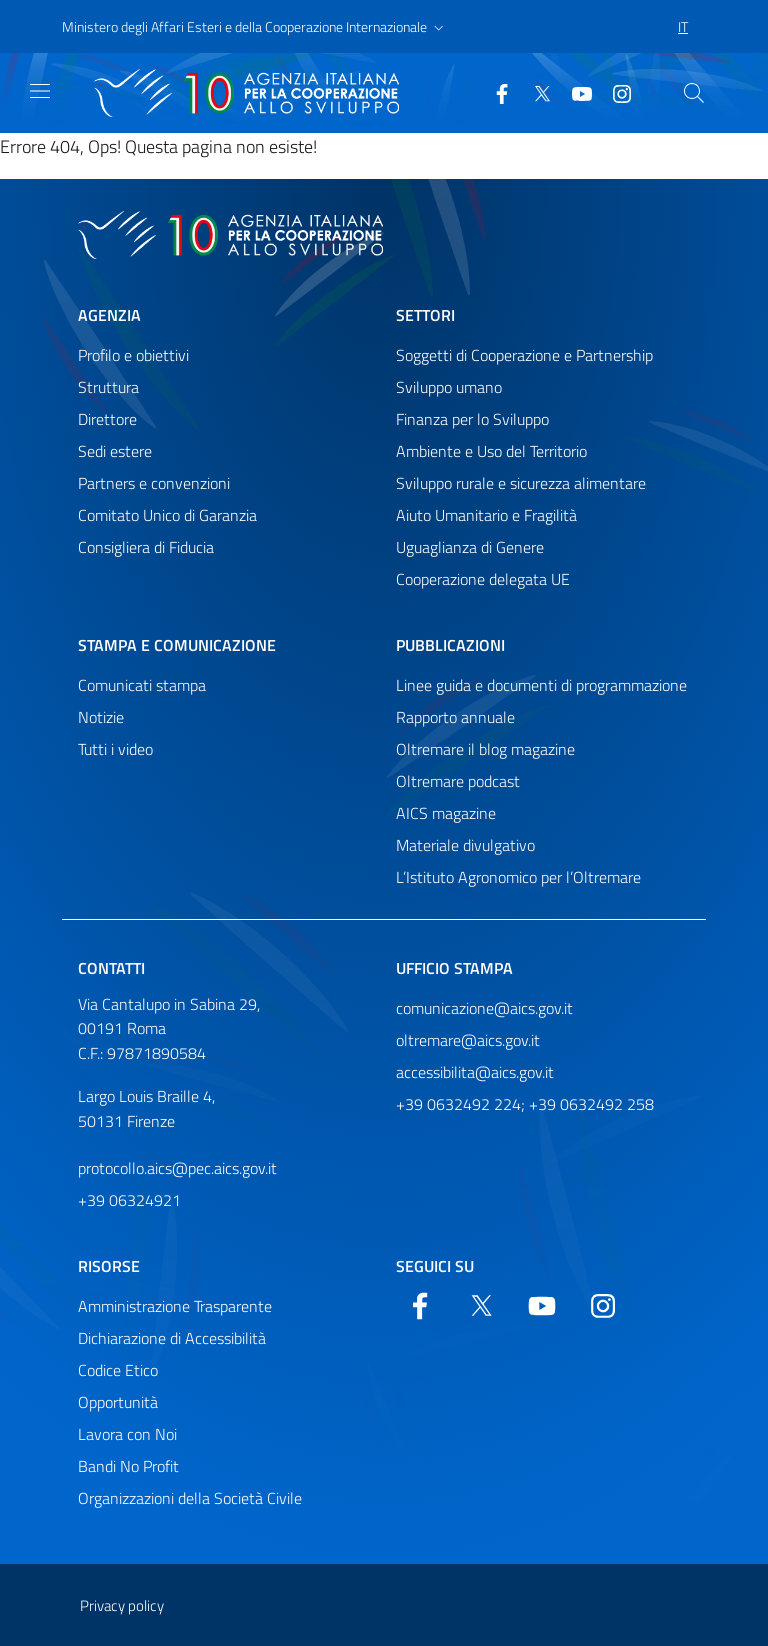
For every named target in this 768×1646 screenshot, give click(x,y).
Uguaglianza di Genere (470, 547)
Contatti (111, 968)
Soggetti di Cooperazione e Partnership (524, 355)
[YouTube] (574, 92)
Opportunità (118, 1402)
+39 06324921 (129, 1200)
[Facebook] (494, 92)
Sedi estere (115, 451)
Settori (425, 315)
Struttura (108, 387)
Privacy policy (122, 1605)
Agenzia (109, 315)
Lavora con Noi (127, 1434)
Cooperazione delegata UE (483, 579)
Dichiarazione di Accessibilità (172, 1338)
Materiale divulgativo (465, 845)
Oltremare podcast (458, 781)
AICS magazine (446, 813)
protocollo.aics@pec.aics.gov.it (177, 1168)
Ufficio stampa (454, 968)
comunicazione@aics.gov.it (484, 1008)
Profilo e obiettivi (133, 355)
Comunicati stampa (142, 685)
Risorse (109, 1266)
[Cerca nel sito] (694, 93)
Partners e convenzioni (154, 483)
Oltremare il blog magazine (485, 749)
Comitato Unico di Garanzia (167, 515)
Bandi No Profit (128, 1466)
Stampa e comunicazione (177, 645)
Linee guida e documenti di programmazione (541, 685)
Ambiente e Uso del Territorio (491, 451)
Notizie (101, 717)
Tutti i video (115, 749)
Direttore (107, 419)
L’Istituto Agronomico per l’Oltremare (518, 877)
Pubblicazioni (450, 645)
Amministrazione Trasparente (175, 1306)
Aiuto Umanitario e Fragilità (486, 515)
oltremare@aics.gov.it (468, 1040)
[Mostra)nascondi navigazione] (40, 91)
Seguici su (435, 1266)
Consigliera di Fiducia (146, 547)
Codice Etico (118, 1370)
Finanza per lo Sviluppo (472, 419)
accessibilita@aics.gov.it (475, 1072)
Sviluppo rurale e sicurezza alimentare (521, 483)
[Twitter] (534, 92)
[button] (255, 27)
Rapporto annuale (455, 717)
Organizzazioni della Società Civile (190, 1498)
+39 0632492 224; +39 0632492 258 (525, 1104)
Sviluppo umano (449, 387)
